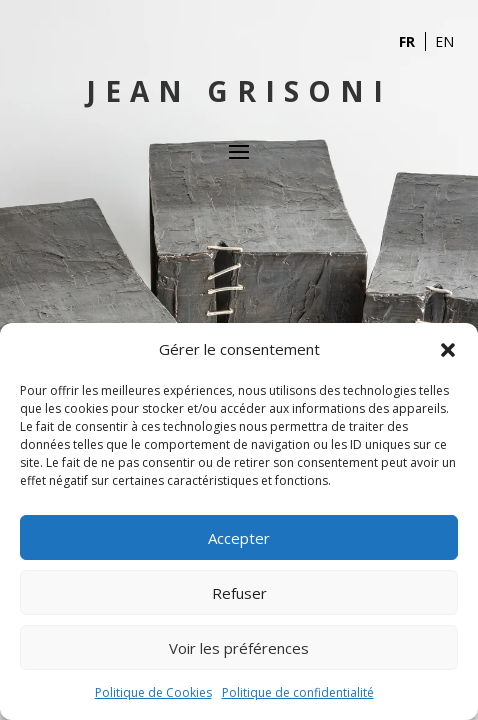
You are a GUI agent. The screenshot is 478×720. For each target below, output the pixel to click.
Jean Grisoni (239, 91)
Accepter (239, 538)
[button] (448, 350)
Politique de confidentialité (298, 692)
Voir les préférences (239, 648)
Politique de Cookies (153, 692)
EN (444, 41)
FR (407, 41)
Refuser (239, 593)
